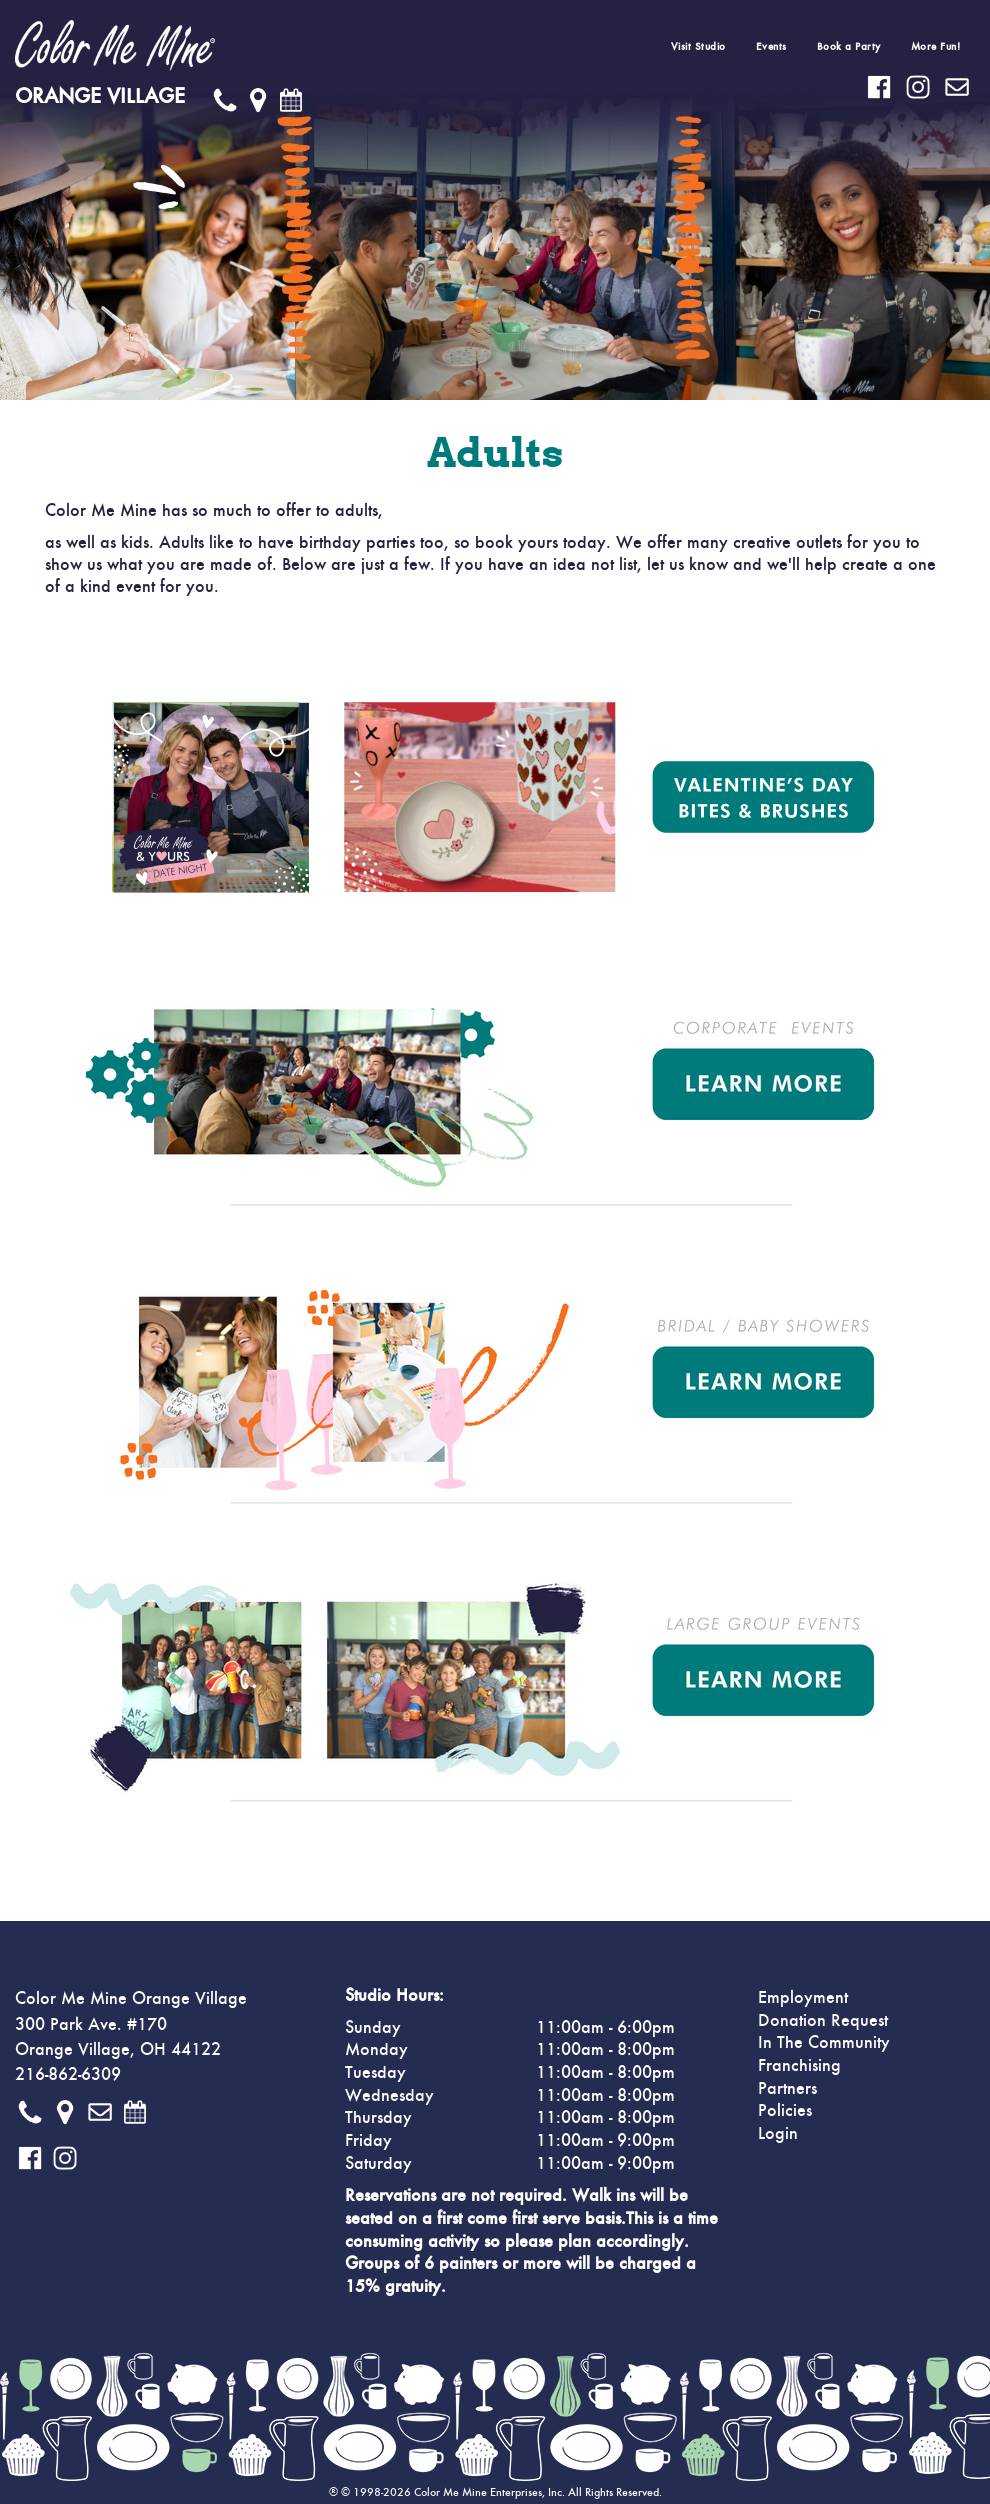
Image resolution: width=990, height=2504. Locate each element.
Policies (785, 2111)
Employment (803, 1998)
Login (778, 2134)
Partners (787, 2089)
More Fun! (936, 46)
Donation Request (823, 2021)
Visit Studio (698, 46)
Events (771, 46)
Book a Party (849, 46)
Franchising (799, 2066)
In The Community (824, 2043)
